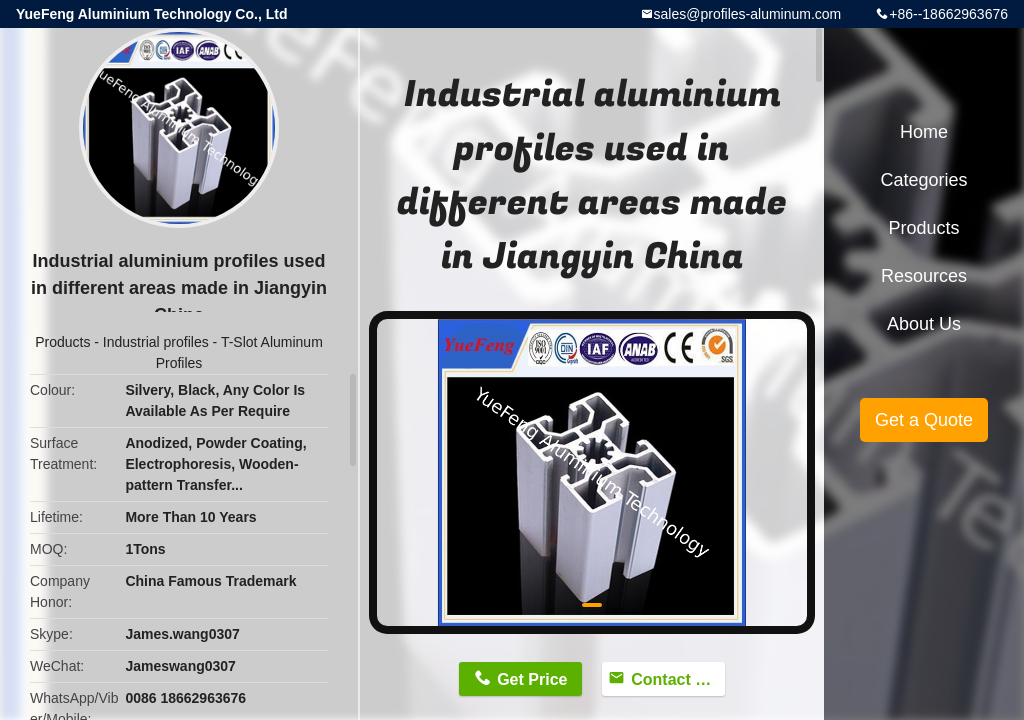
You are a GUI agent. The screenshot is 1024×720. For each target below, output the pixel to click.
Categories (923, 180)
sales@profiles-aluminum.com (748, 14)
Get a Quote (924, 420)
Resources (924, 276)
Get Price (532, 679)
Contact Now (678, 679)
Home (924, 132)
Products (62, 342)
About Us (924, 324)
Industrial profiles (156, 342)
